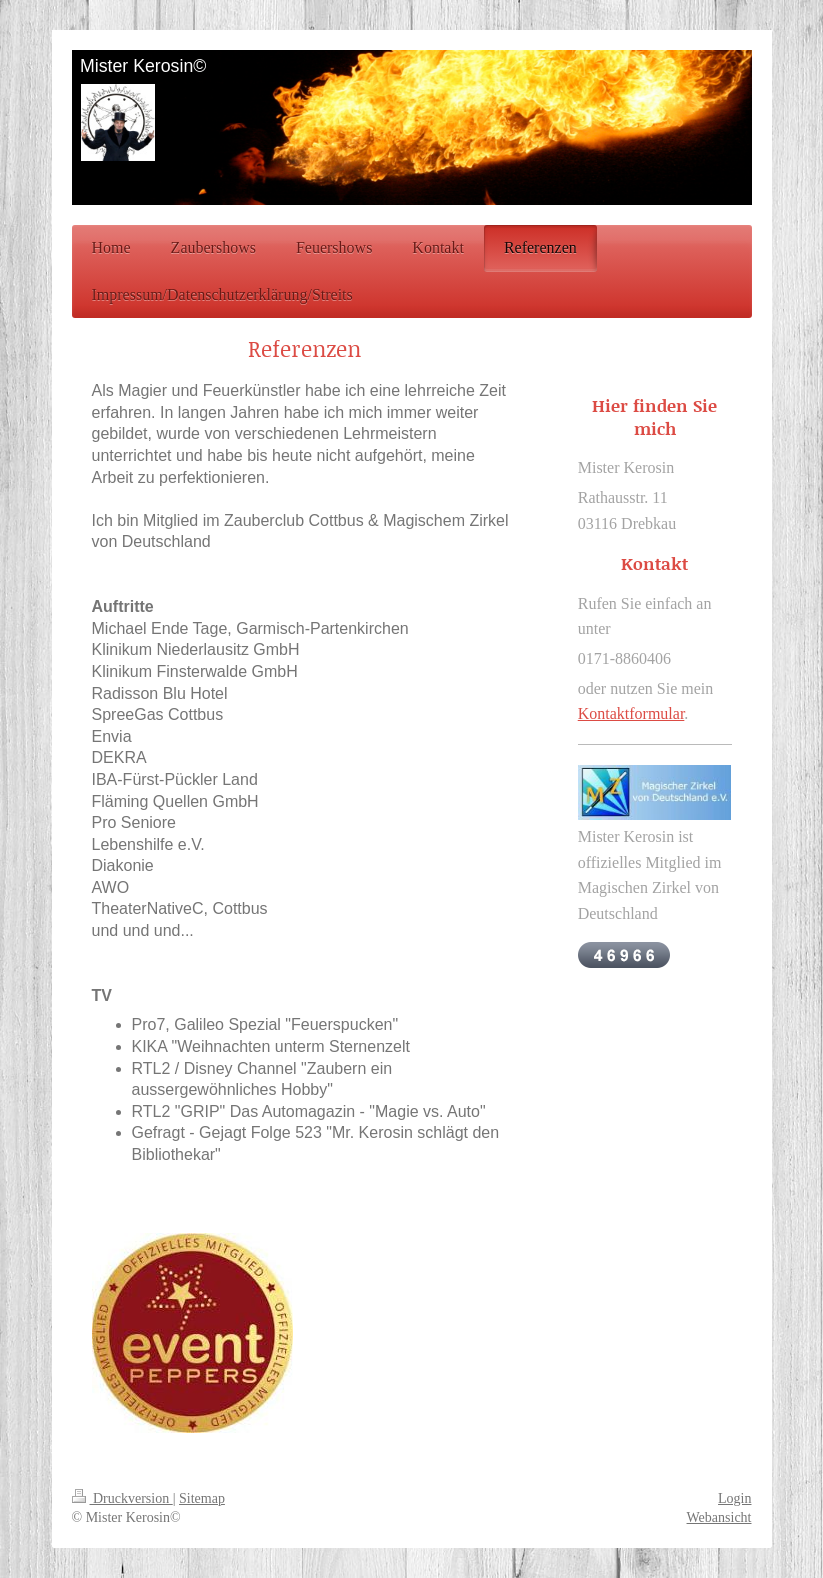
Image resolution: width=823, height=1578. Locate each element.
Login (734, 1498)
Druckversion (122, 1498)
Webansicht (719, 1517)
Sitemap (202, 1498)
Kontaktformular (631, 713)
